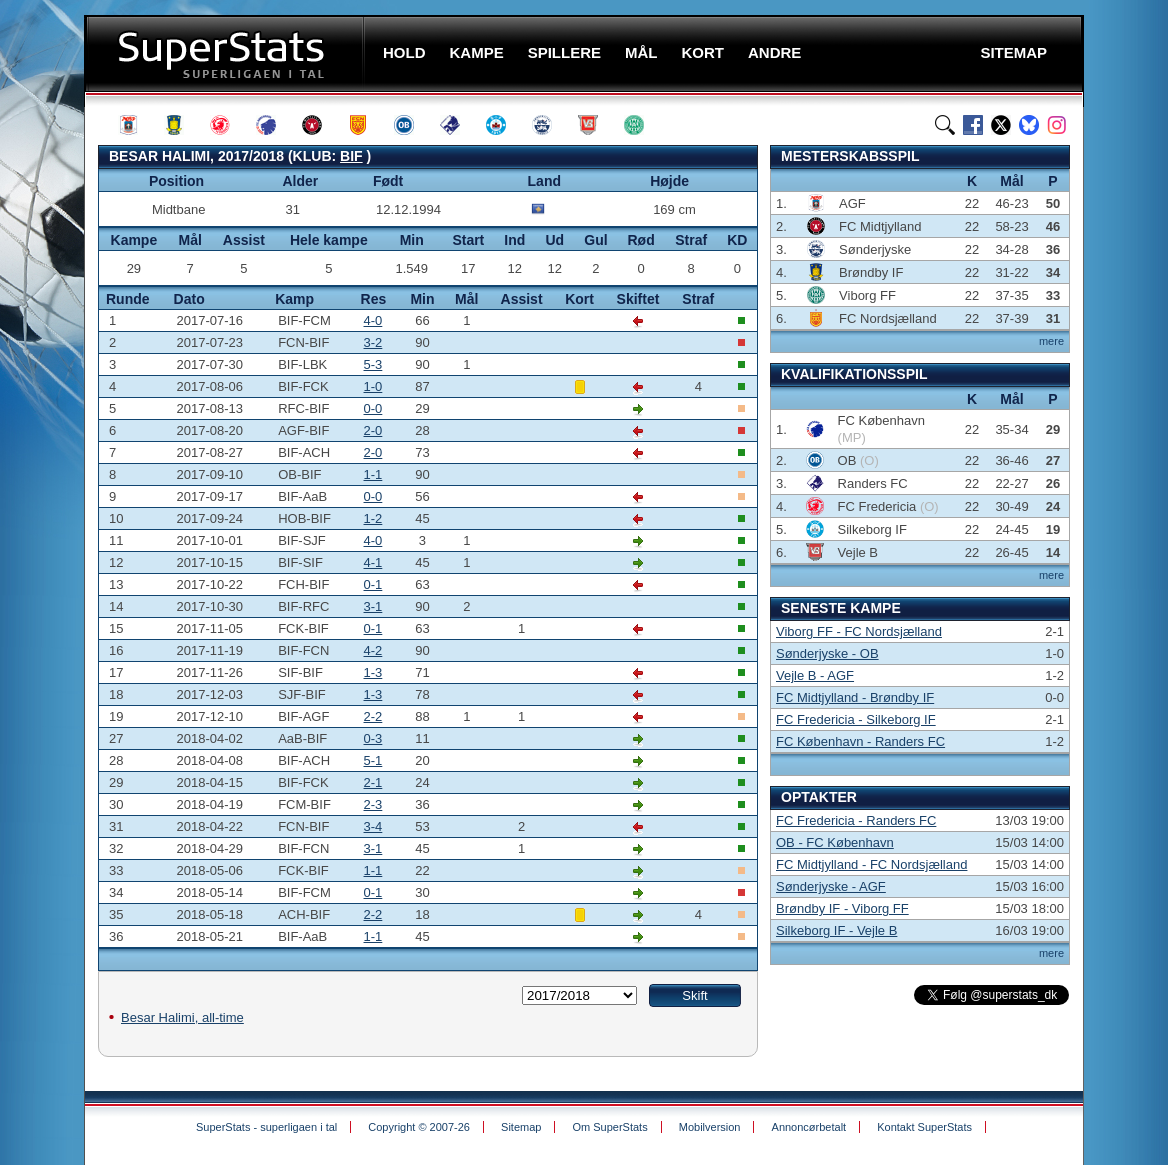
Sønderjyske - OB (827, 653)
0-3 (373, 738)
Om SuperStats (609, 1127)
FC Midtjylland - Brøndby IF (855, 697)
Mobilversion (710, 1127)
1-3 (373, 672)
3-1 (373, 606)
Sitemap (521, 1127)
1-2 (373, 518)
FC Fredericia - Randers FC (856, 820)
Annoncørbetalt (809, 1127)
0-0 (373, 408)
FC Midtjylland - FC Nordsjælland (871, 864)
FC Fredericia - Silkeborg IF (856, 719)
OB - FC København (835, 842)
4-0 (373, 320)
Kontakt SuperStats (924, 1127)
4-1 (373, 562)
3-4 (373, 826)
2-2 (373, 716)
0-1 (373, 584)
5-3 (373, 364)
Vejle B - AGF (815, 675)
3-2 (373, 342)
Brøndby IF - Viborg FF (842, 908)
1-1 (373, 474)
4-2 (373, 650)
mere (1051, 341)
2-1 (373, 782)
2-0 (373, 430)
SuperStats (226, 53)
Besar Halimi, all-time (182, 1017)
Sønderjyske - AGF (831, 886)
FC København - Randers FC (860, 741)
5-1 (373, 760)
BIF (351, 156)
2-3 (373, 804)
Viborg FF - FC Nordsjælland (859, 631)
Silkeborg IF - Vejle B (836, 930)
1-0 (373, 386)
